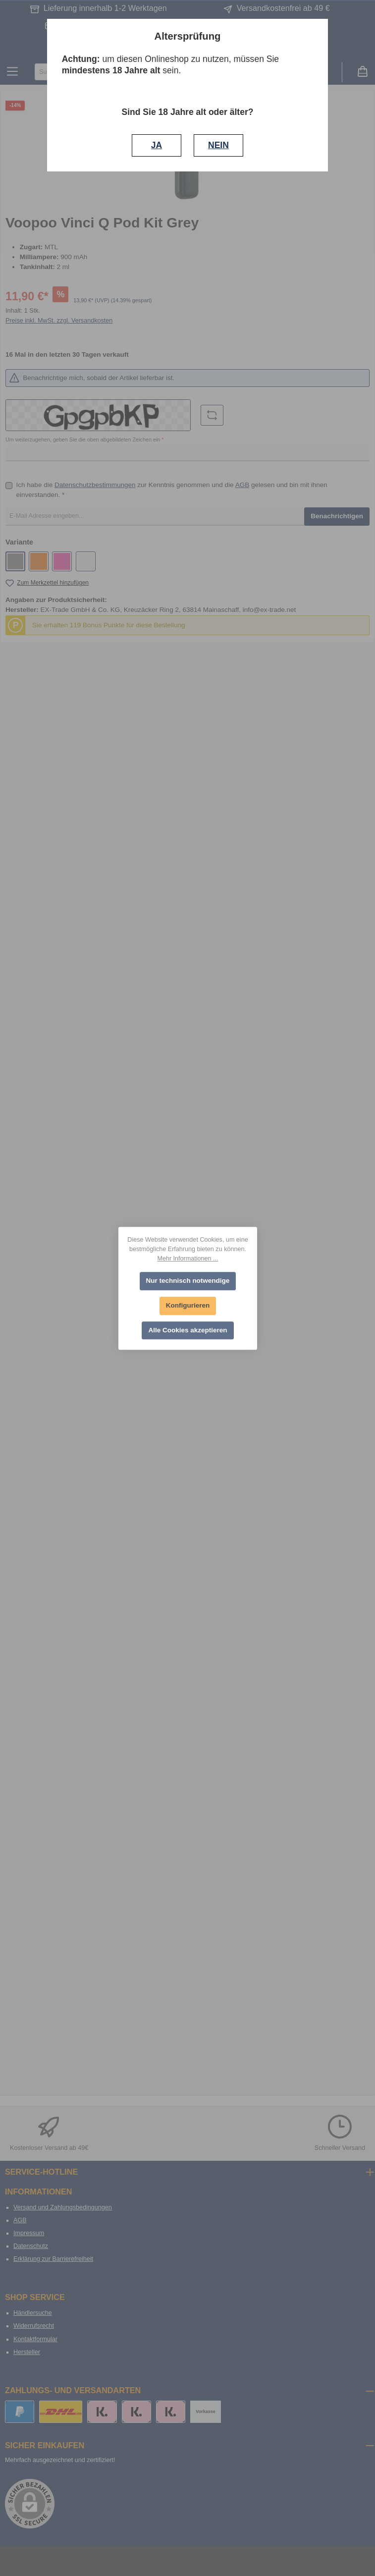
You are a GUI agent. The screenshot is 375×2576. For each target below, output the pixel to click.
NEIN (218, 145)
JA (156, 145)
